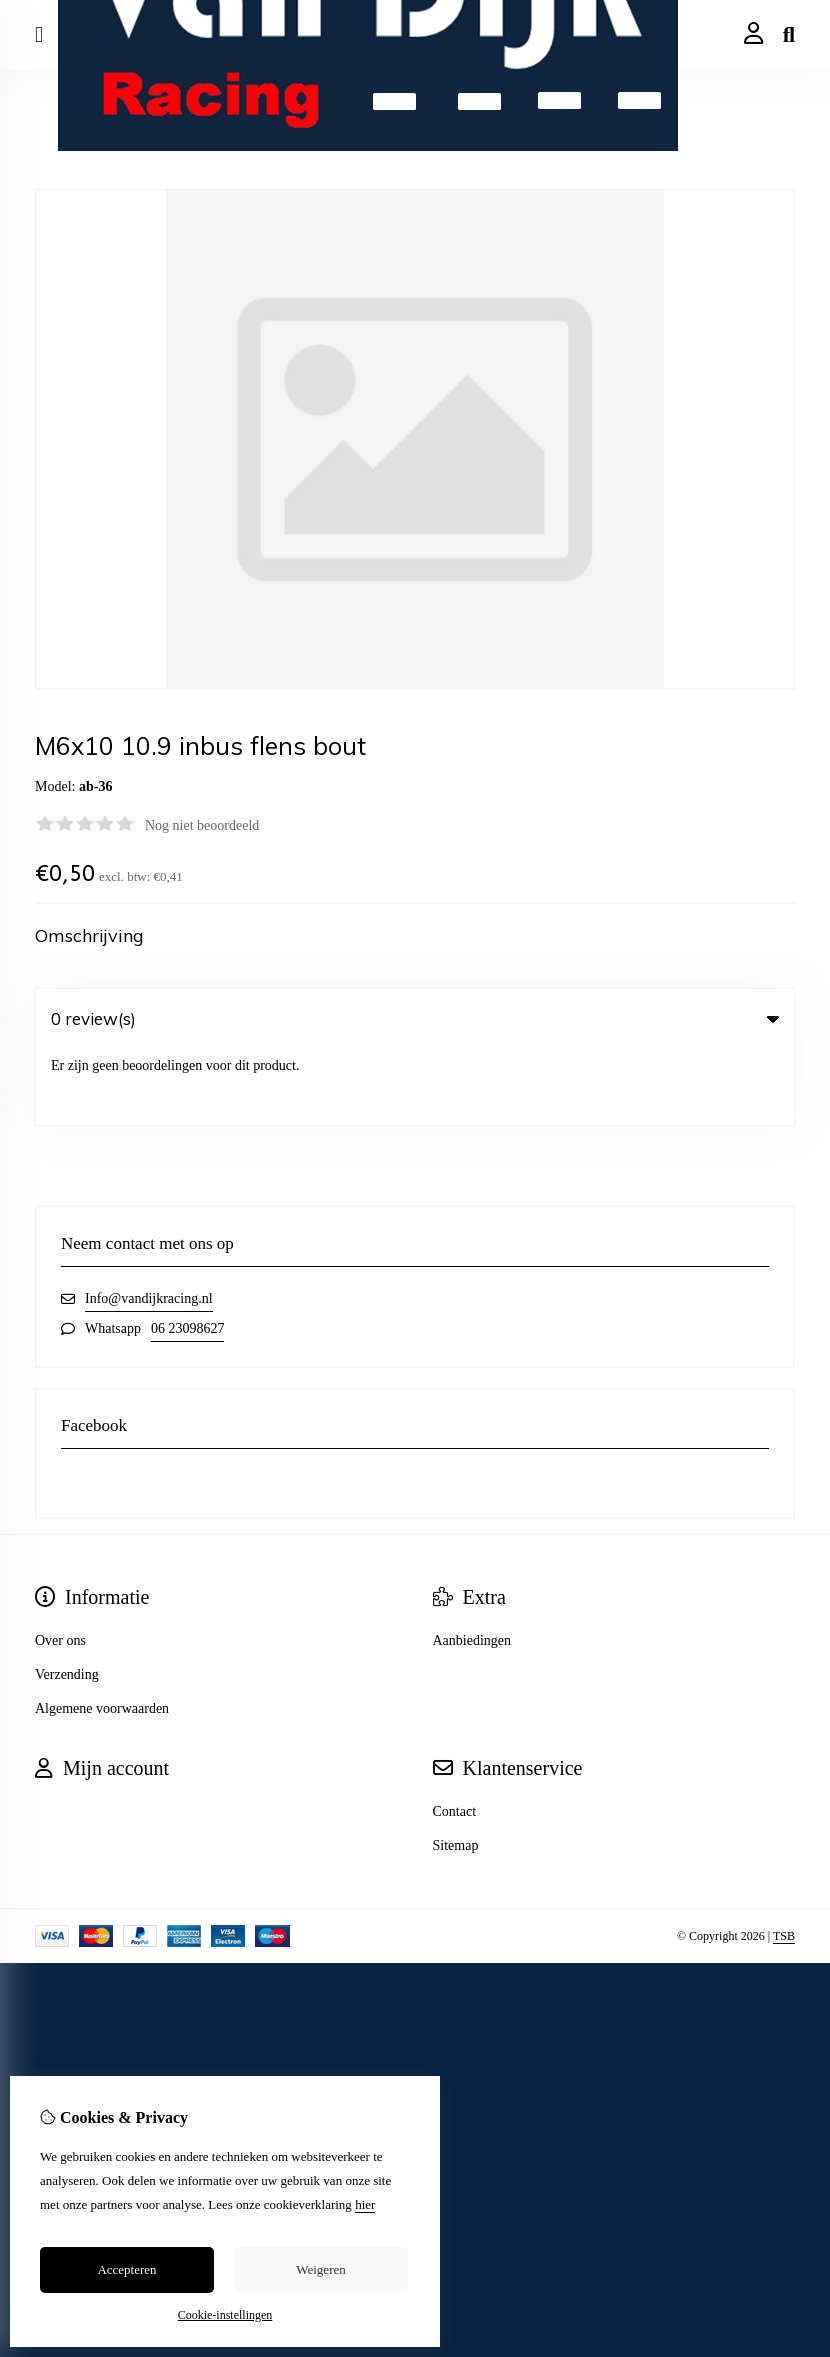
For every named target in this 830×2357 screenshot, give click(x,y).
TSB (784, 1860)
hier (365, 2204)
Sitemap (456, 1769)
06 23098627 (188, 1252)
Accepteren (126, 2269)
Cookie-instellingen (225, 2315)
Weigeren (320, 2269)
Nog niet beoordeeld (202, 825)
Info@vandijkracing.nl (149, 1222)
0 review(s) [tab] (415, 1018)
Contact (455, 1735)
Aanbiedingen (472, 1564)
